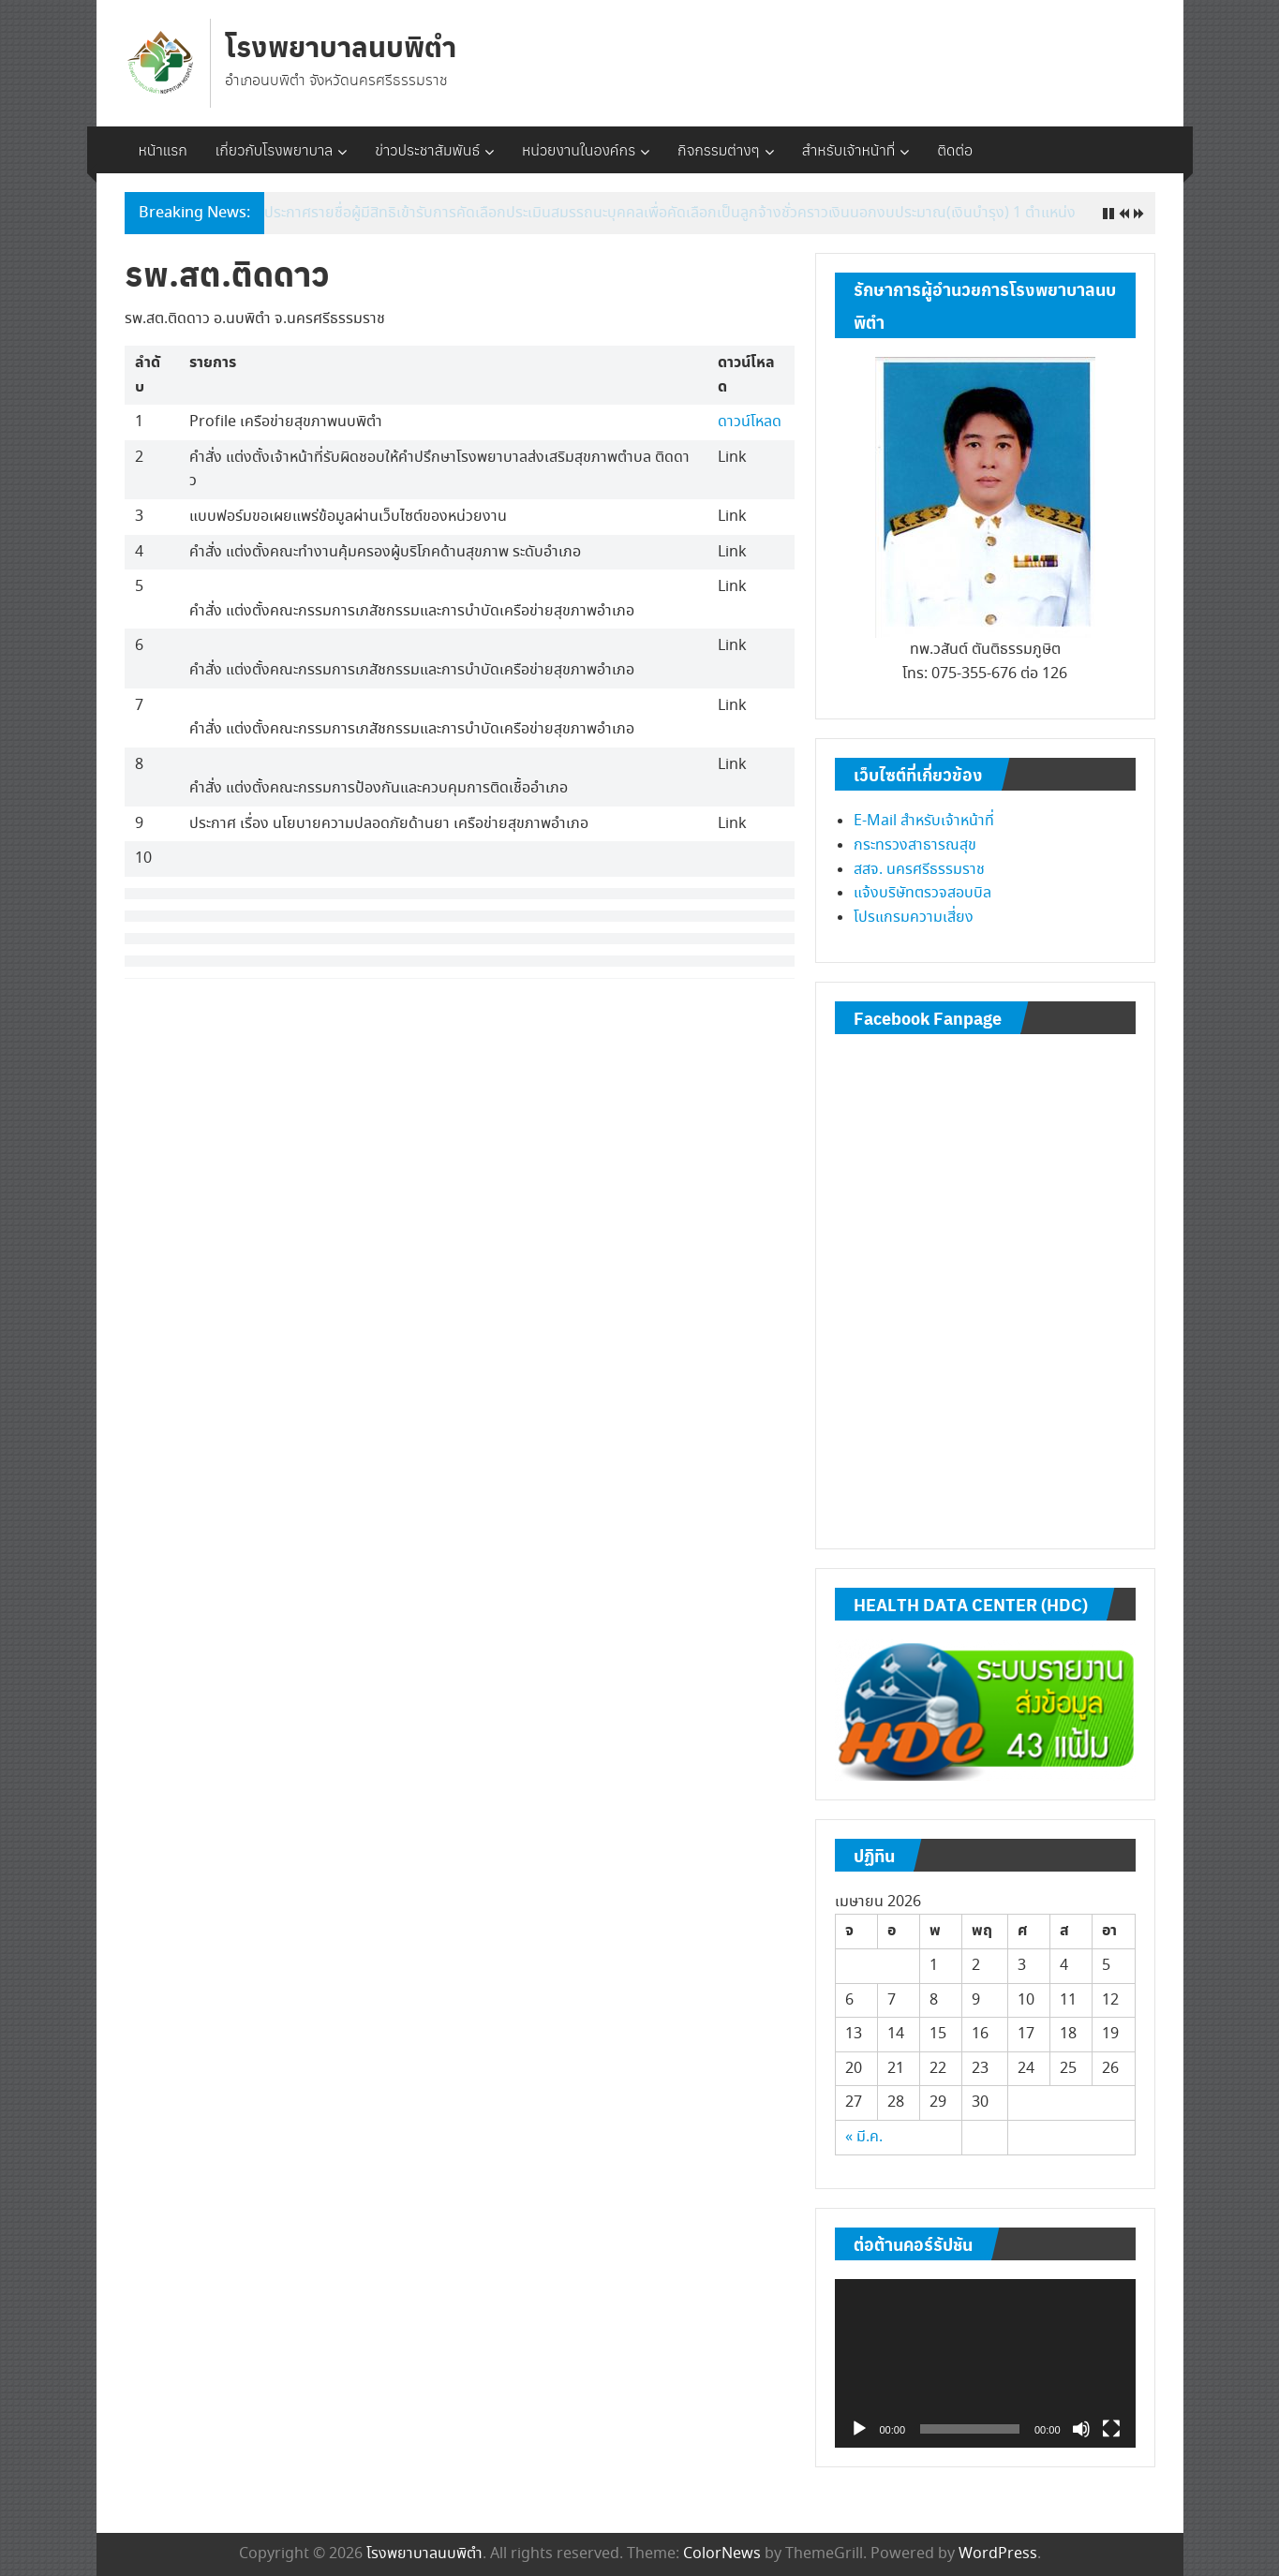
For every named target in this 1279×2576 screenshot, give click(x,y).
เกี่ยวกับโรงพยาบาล (274, 150)
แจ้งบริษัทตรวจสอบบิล (922, 893)
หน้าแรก (163, 150)
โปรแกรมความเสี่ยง (914, 917)
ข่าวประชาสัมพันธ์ (427, 150)
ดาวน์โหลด (749, 422)
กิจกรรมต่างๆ (718, 150)
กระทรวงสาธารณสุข (915, 845)
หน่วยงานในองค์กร (578, 150)
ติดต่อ (955, 150)
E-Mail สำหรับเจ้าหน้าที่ (924, 821)
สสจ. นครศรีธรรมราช (919, 870)
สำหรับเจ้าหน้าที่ (849, 150)
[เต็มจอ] (1111, 2429)
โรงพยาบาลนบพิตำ (340, 46)
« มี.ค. (864, 2137)
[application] (985, 2364)
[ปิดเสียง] (1081, 2429)
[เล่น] (859, 2429)
